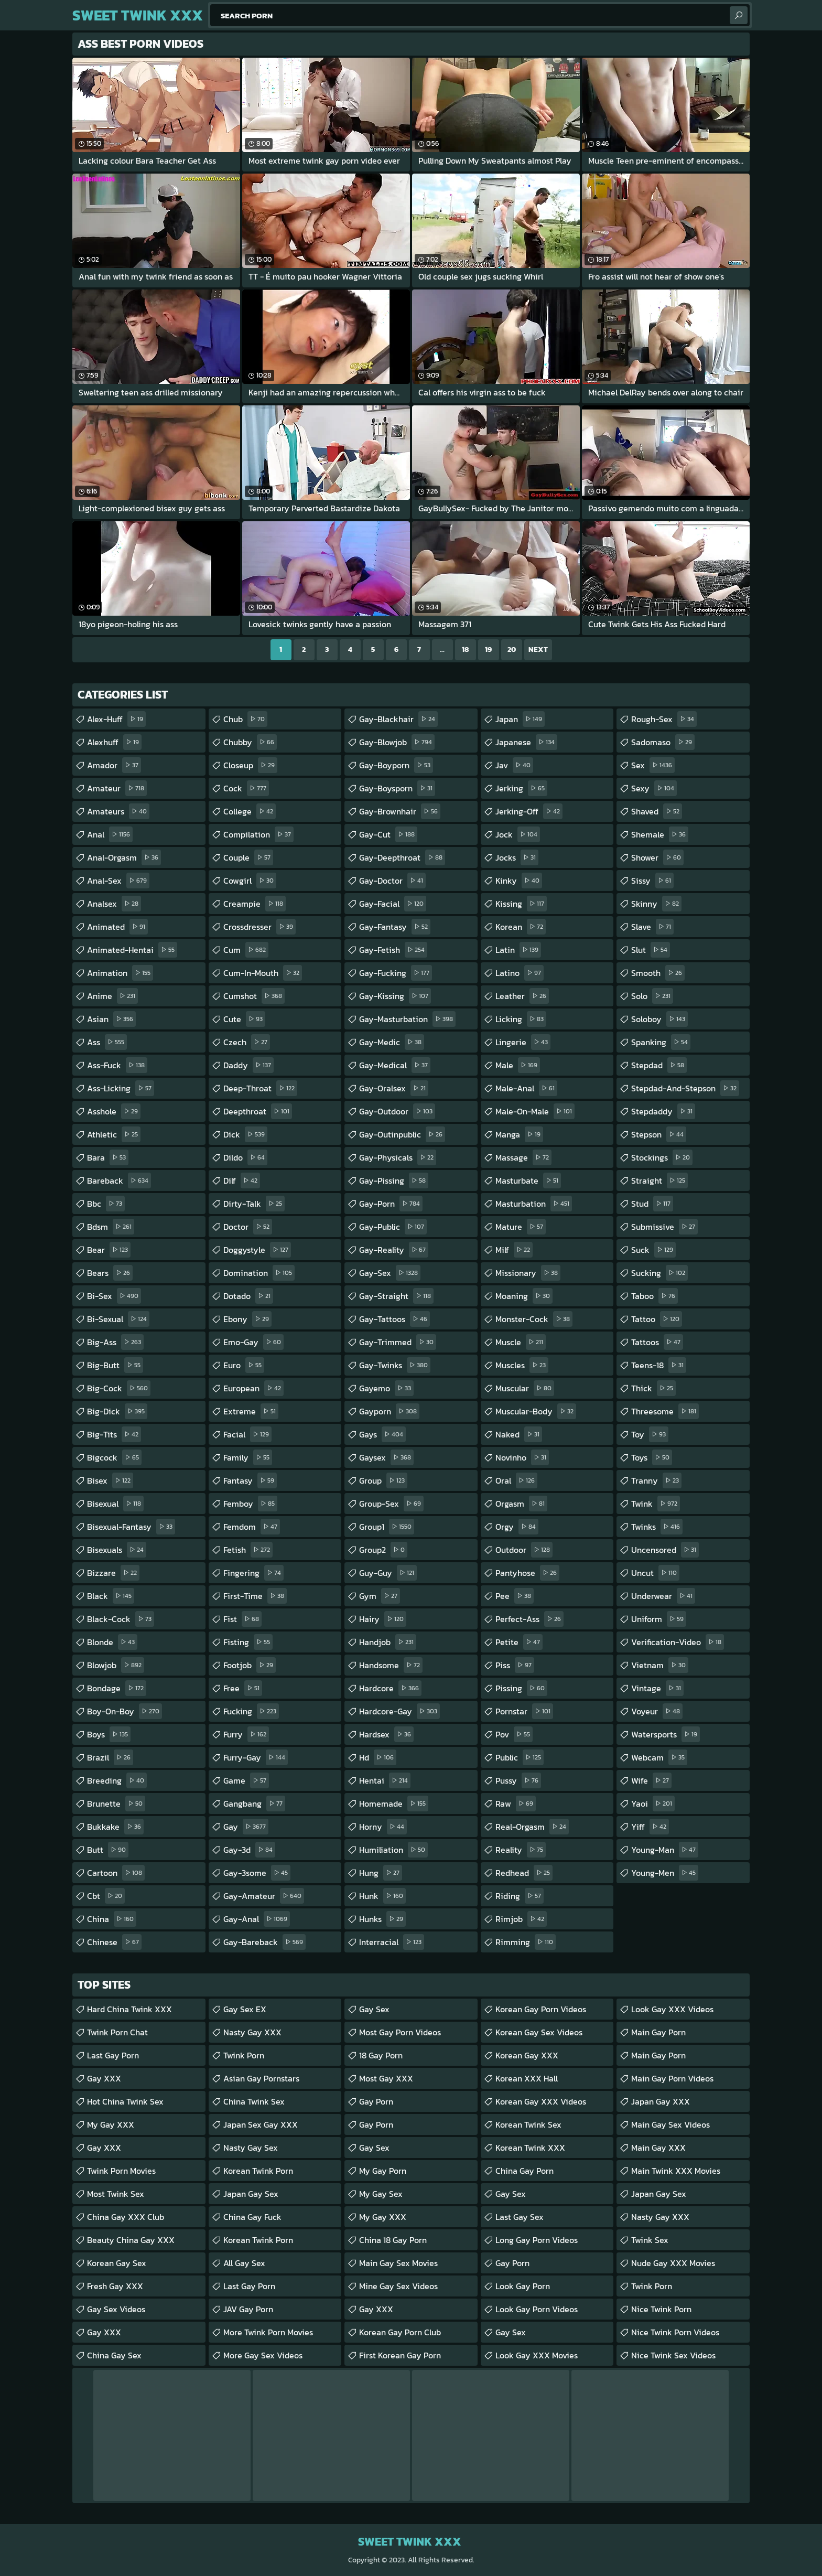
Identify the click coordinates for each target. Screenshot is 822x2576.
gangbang (254, 1803)
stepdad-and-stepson (685, 1088)
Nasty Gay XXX (252, 2032)
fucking (251, 1711)
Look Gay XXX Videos (672, 2009)
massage (523, 1157)
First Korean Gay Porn (400, 2355)
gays (382, 1434)
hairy (382, 1619)
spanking (660, 1042)
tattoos (657, 1342)
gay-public (393, 1227)
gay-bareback (264, 1942)
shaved (656, 811)
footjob (249, 1665)
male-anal (526, 1088)
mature (520, 1227)
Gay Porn (376, 2101)
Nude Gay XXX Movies (673, 2263)
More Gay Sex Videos (262, 2355)
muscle (520, 1342)
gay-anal (256, 1919)
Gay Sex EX (244, 2009)
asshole (113, 1111)
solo (652, 996)
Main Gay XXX (658, 2147)
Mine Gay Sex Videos (398, 2286)
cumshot (254, 996)
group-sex (391, 1503)
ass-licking (120, 1088)
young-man (664, 1850)
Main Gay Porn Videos (672, 2078)
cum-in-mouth (262, 973)
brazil (110, 1757)
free (242, 1688)
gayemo (386, 1388)
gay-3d (249, 1850)
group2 (383, 1550)
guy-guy (388, 1573)
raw (515, 1803)
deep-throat (260, 1088)
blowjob (115, 1665)
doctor (247, 1227)
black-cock (120, 1619)
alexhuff (114, 742)
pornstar (524, 1711)
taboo (654, 1296)
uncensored (665, 1550)
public (519, 1757)
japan (520, 719)
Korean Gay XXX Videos (540, 2101)
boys (109, 1734)
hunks (382, 1919)
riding (519, 1896)
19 (488, 649)
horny (383, 1826)
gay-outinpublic (402, 1134)
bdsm (110, 1227)
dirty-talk (254, 1203)
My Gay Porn (382, 2170)
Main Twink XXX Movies (675, 2170)
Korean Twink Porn (258, 2170)
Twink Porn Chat (117, 2032)
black (110, 1596)
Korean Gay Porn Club (400, 2332)
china (111, 1919)
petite (519, 1642)
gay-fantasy (394, 927)
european (253, 1388)
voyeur (657, 1711)
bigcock (114, 1457)
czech (246, 1042)
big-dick (117, 1411)
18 (465, 649)
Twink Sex (649, 2240)
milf (514, 1250)
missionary (527, 1273)
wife (651, 1780)
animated (117, 927)
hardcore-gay (399, 1711)
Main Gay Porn (658, 2032)
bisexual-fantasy (131, 1526)
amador (114, 765)
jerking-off (529, 811)
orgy (516, 1526)
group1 (386, 1526)
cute (244, 1019)
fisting (248, 1642)
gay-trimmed (397, 1342)
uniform (658, 1619)
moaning (524, 1296)
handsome (391, 1665)
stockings (662, 1157)
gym (379, 1596)
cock (246, 788)
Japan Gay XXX (660, 2101)
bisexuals (116, 1550)
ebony (247, 1319)
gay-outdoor (397, 1111)
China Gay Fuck (252, 2216)
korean (520, 927)
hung (380, 1873)
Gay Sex (374, 2009)
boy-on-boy (124, 1711)
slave (652, 927)
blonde (112, 1642)
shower (657, 857)
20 (511, 649)
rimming (525, 1942)
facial (247, 1434)
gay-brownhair (399, 811)
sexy (654, 788)
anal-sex (118, 880)
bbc (106, 1203)
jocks (516, 857)
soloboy (659, 1019)
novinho (522, 1457)
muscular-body (535, 1411)
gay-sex (389, 1273)
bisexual (115, 1503)
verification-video (677, 1642)
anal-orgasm (124, 857)
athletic (113, 1134)
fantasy (250, 1480)
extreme (250, 1411)
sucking (659, 1273)
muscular (524, 1388)
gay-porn (391, 1203)
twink (655, 1503)
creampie (254, 903)
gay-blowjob (397, 742)
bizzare (113, 1573)
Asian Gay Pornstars (261, 2078)
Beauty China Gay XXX (131, 2240)
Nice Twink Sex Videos (673, 2355)
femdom (251, 1526)
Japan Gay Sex (250, 2193)
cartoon (116, 1873)
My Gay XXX (110, 2124)
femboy (250, 1503)
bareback (119, 1180)
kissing (521, 903)
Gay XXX (104, 2078)
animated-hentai (132, 950)
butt (107, 1850)
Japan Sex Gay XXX (260, 2124)
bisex (110, 1480)
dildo (245, 1157)
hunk (382, 1896)
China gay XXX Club (125, 2216)
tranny (656, 1480)
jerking (521, 788)
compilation (258, 834)
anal (110, 834)
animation (120, 973)
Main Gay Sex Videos (670, 2124)
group (383, 1480)
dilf (241, 1180)
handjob (387, 1642)
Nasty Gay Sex (250, 2147)
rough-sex (664, 719)
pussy (518, 1780)
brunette (116, 1803)
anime (112, 996)
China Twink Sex (254, 2101)
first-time (255, 1596)
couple (248, 857)
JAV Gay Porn (248, 2309)
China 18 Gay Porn (393, 2240)
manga (519, 1134)
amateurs (118, 811)
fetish (248, 1550)
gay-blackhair (398, 719)
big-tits (114, 1434)
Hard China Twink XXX (129, 2009)
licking (520, 1019)
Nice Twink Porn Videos (675, 2332)
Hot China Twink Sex (125, 2101)
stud (652, 1203)
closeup (250, 765)
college (249, 811)
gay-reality (393, 1250)
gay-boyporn (396, 765)
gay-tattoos (394, 1319)
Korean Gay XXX (526, 2055)
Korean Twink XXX (530, 2147)
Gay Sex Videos (116, 2309)
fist (242, 1619)
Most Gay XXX (386, 2078)
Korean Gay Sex (116, 2263)
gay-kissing (395, 996)
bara (107, 1157)
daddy (248, 1065)
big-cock (118, 1388)
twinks (657, 1526)
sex (653, 765)
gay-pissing (393, 1180)
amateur (117, 788)
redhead (524, 1873)
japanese (526, 742)
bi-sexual (118, 1319)
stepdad (659, 1065)
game (246, 1780)
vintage (657, 1688)
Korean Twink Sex (528, 2124)
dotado (248, 1296)
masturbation (533, 1203)
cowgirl (249, 880)
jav (514, 765)
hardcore (390, 1688)
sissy (652, 880)
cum (245, 950)
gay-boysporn (397, 788)
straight (659, 1180)
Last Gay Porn (113, 2055)
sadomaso (663, 742)
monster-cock (533, 1319)
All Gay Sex (244, 2263)
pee (514, 1596)
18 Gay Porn (381, 2055)
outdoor (524, 1550)
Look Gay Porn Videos (536, 2309)
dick (245, 1134)
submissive (664, 1227)
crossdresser (259, 927)
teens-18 (658, 1365)
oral (516, 1480)
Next (538, 649)
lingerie (522, 1042)
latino (519, 973)
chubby (250, 742)
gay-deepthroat (402, 857)
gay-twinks (394, 1365)
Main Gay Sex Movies (398, 2263)
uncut (655, 1573)
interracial (391, 1942)
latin (518, 950)
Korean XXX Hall (526, 2078)
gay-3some (256, 1873)
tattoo (656, 1319)
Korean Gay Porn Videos (540, 2009)
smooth (658, 973)
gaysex (386, 1457)
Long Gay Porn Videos (536, 2240)
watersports (665, 1734)
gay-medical (394, 1065)
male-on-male (535, 1111)
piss (514, 1665)
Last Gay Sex (519, 2216)
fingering (253, 1573)
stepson (658, 1134)
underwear (663, 1596)
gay (245, 1826)
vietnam (659, 1665)
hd (377, 1757)
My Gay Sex (381, 2193)
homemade (393, 1803)
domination (259, 1273)
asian (111, 1019)
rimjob (521, 1919)
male (517, 1065)
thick (653, 1388)
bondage (116, 1688)
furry (246, 1734)
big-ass (115, 1342)
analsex (114, 903)
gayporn (389, 1411)
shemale (659, 834)
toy (649, 1434)
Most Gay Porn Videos (400, 2032)
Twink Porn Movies (121, 2170)
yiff (650, 1826)
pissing (521, 1688)
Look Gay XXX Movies (536, 2355)
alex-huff (116, 719)
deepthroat (257, 1111)
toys (651, 1457)
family (247, 1457)
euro (243, 1365)
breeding (117, 1780)
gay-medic (391, 1042)
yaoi (653, 1803)
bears (110, 1273)
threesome (665, 1411)
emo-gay (253, 1342)
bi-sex (114, 1296)
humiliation (393, 1850)
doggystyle (257, 1250)
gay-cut (388, 834)
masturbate (528, 1180)
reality (520, 1850)
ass (107, 1042)
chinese (114, 1942)
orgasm (521, 1503)
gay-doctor (392, 880)
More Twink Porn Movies (268, 2332)
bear (109, 1250)
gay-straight (396, 1296)
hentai (384, 1780)
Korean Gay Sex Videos (538, 2032)
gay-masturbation (407, 1019)
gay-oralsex (393, 1088)
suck (653, 1250)
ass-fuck (117, 1065)
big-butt (115, 1365)
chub (245, 719)
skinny (656, 903)
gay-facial (392, 903)
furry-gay (255, 1757)
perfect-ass (529, 1619)
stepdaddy (663, 1111)
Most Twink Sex (115, 2193)
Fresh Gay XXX (115, 2286)
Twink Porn (243, 2055)
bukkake (115, 1826)
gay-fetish (393, 950)
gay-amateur (263, 1896)
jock (517, 834)
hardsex (386, 1734)
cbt (106, 1896)
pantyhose (527, 1573)
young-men (664, 1873)
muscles (521, 1365)
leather (522, 996)
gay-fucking (395, 973)
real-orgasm (532, 1826)
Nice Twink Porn (661, 2309)
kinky (518, 880)
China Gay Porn (524, 2170)
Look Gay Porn (522, 2286)
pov (514, 1734)
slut (650, 950)
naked (518, 1434)
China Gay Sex (114, 2355)
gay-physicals (397, 1157)
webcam (659, 1757)
